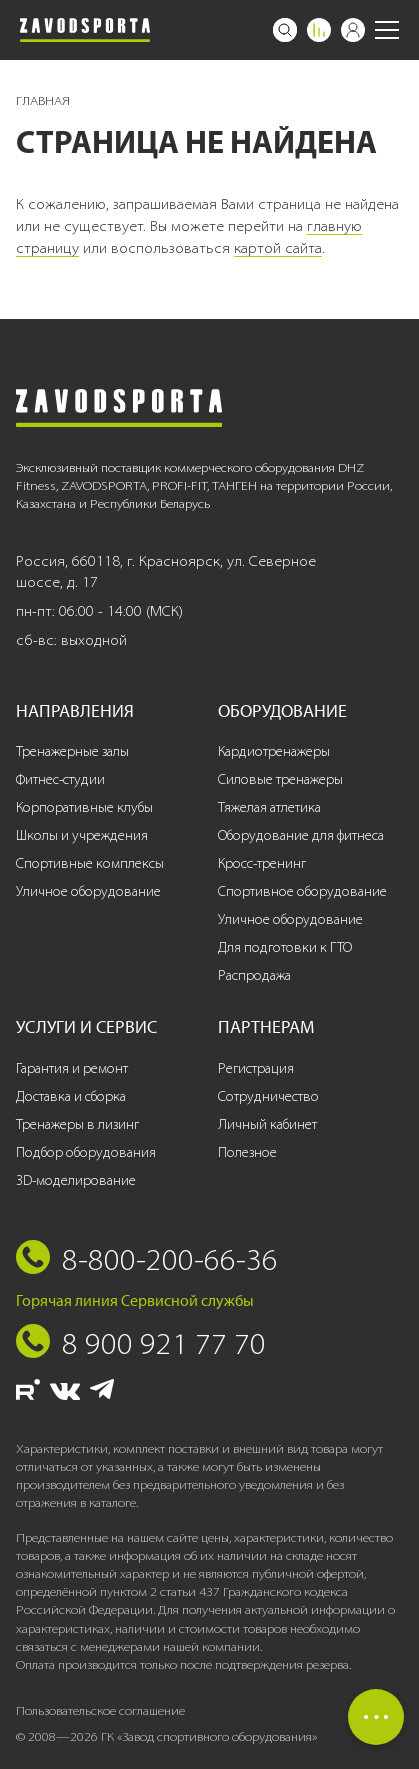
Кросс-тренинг (262, 863)
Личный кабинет (267, 1124)
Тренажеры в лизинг (77, 1124)
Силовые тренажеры (280, 779)
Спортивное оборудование (302, 891)
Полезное (247, 1152)
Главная (43, 100)
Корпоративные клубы (84, 807)
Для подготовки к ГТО (285, 947)
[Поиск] (285, 30)
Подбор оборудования (86, 1152)
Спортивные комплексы (90, 863)
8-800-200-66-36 (170, 1259)
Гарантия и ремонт (72, 1068)
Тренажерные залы (72, 751)
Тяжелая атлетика (269, 807)
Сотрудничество (268, 1096)
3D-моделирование (76, 1180)
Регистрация (256, 1068)
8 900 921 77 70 (164, 1343)
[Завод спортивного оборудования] (85, 30)
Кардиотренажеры (274, 751)
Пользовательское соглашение (100, 1710)
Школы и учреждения (82, 835)
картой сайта (278, 248)
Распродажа (254, 975)
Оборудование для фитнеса (301, 835)
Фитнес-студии (60, 779)
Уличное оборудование (88, 891)
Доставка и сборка (71, 1096)
